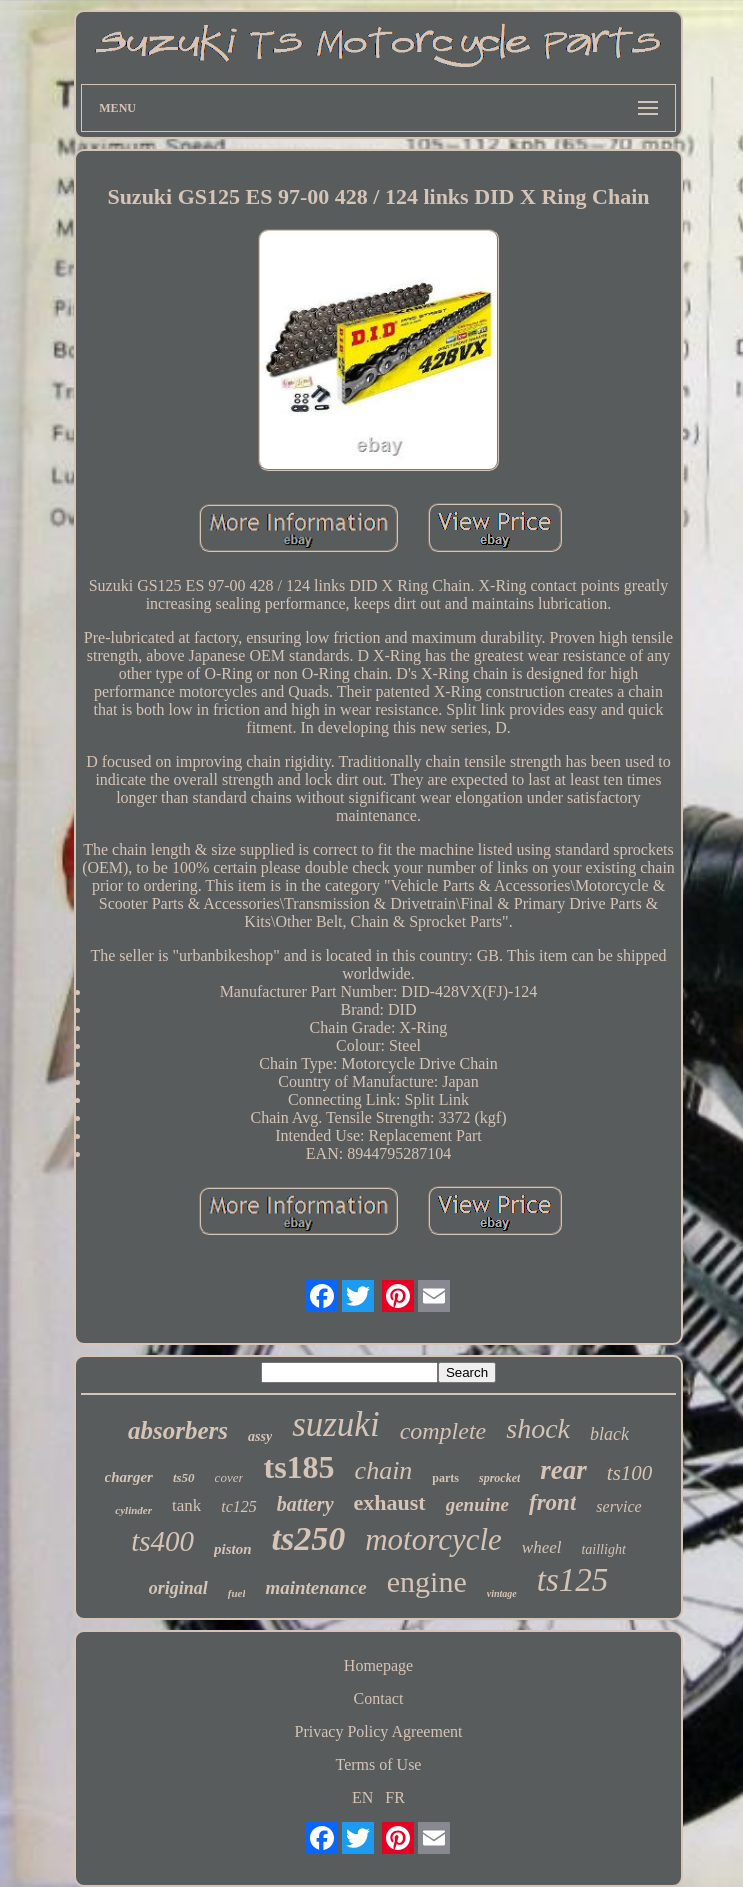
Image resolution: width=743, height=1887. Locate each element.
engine (427, 1581)
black (609, 1434)
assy (260, 1436)
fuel (237, 1593)
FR (395, 1797)
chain (384, 1470)
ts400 (162, 1541)
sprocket (499, 1478)
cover (229, 1477)
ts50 (184, 1477)
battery (305, 1504)
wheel (542, 1547)
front (552, 1502)
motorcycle (433, 1539)
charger (129, 1477)
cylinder (133, 1510)
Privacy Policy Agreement (379, 1731)
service (618, 1506)
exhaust (390, 1502)
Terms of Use (379, 1764)
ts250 (309, 1538)
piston (233, 1549)
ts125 (573, 1580)
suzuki (336, 1424)
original (178, 1588)
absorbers (178, 1430)
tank (186, 1505)
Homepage (378, 1665)
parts (445, 1478)
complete (443, 1431)
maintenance (315, 1587)
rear (563, 1470)
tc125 (239, 1506)
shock (538, 1428)
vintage (502, 1593)
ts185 (298, 1467)
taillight (603, 1549)
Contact (379, 1698)
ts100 (630, 1473)
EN (362, 1797)
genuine (477, 1504)
